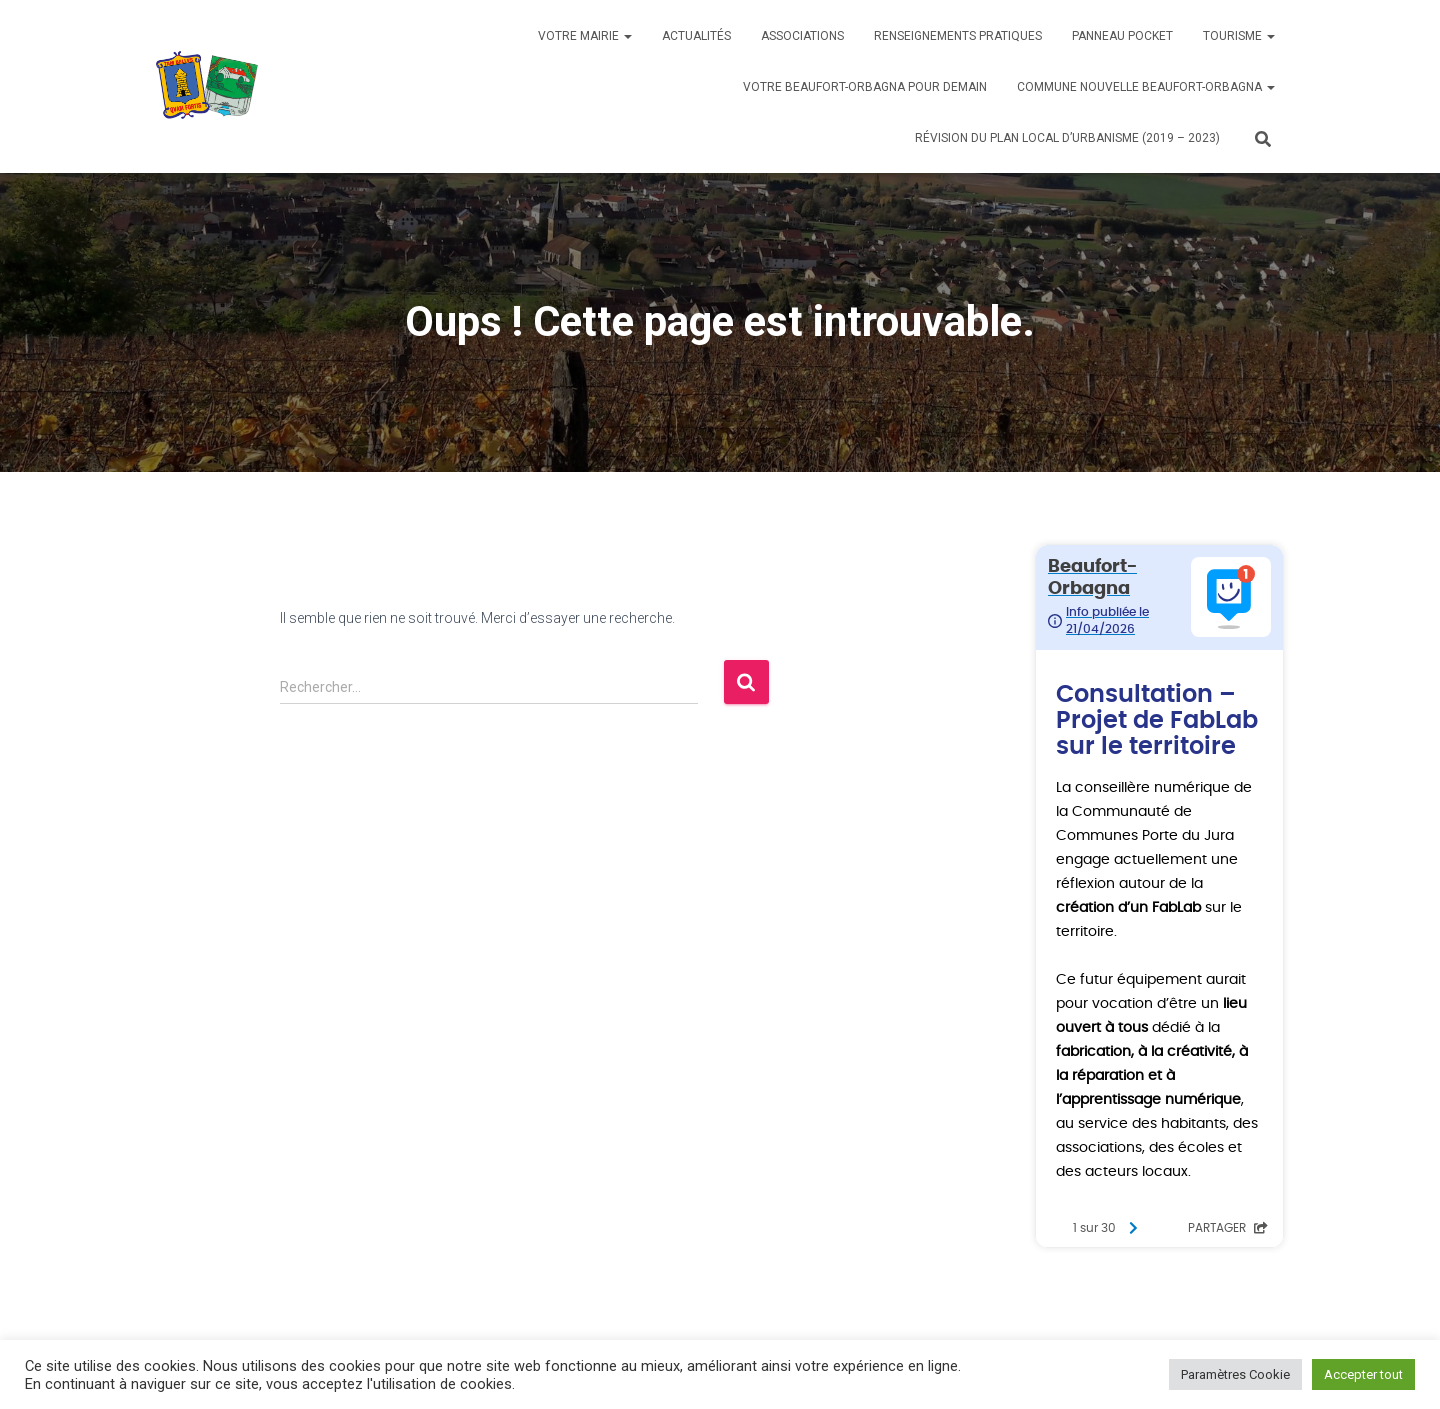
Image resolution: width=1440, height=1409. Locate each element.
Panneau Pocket (1122, 36)
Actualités (696, 36)
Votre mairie (585, 36)
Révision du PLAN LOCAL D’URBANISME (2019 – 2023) (1067, 138)
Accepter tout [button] (1363, 1374)
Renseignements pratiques (958, 36)
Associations (802, 36)
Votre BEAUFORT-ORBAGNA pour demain (865, 87)
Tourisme (1239, 36)
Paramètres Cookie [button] (1235, 1374)
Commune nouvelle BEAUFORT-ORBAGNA (1146, 87)
